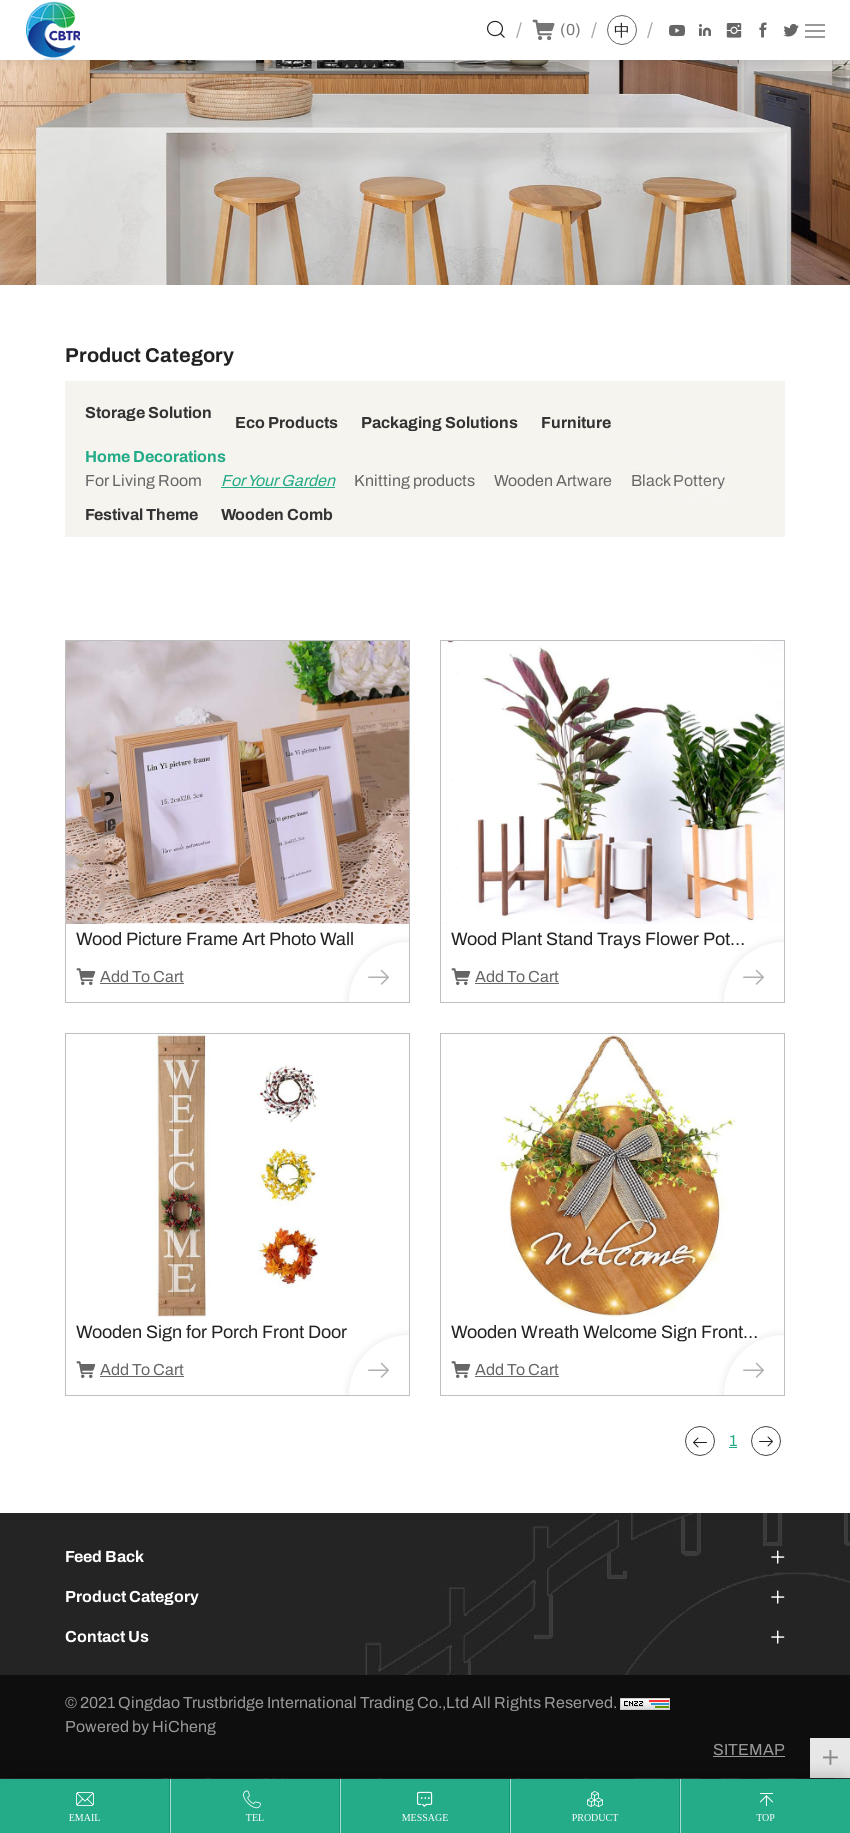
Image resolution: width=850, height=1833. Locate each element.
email (85, 1817)
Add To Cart (142, 976)
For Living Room (143, 480)
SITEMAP (749, 1749)
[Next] (766, 1441)
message (425, 1817)
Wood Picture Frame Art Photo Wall (215, 939)
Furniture (576, 422)
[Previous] (700, 1441)
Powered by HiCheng (140, 1726)
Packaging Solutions (439, 422)
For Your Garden (278, 480)
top (765, 1817)
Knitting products (414, 480)
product (595, 1817)
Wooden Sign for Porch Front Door (211, 1332)
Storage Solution (148, 412)
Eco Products (286, 422)
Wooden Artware (553, 480)
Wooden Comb (277, 514)
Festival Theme (141, 514)
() (570, 29)
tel (255, 1817)
